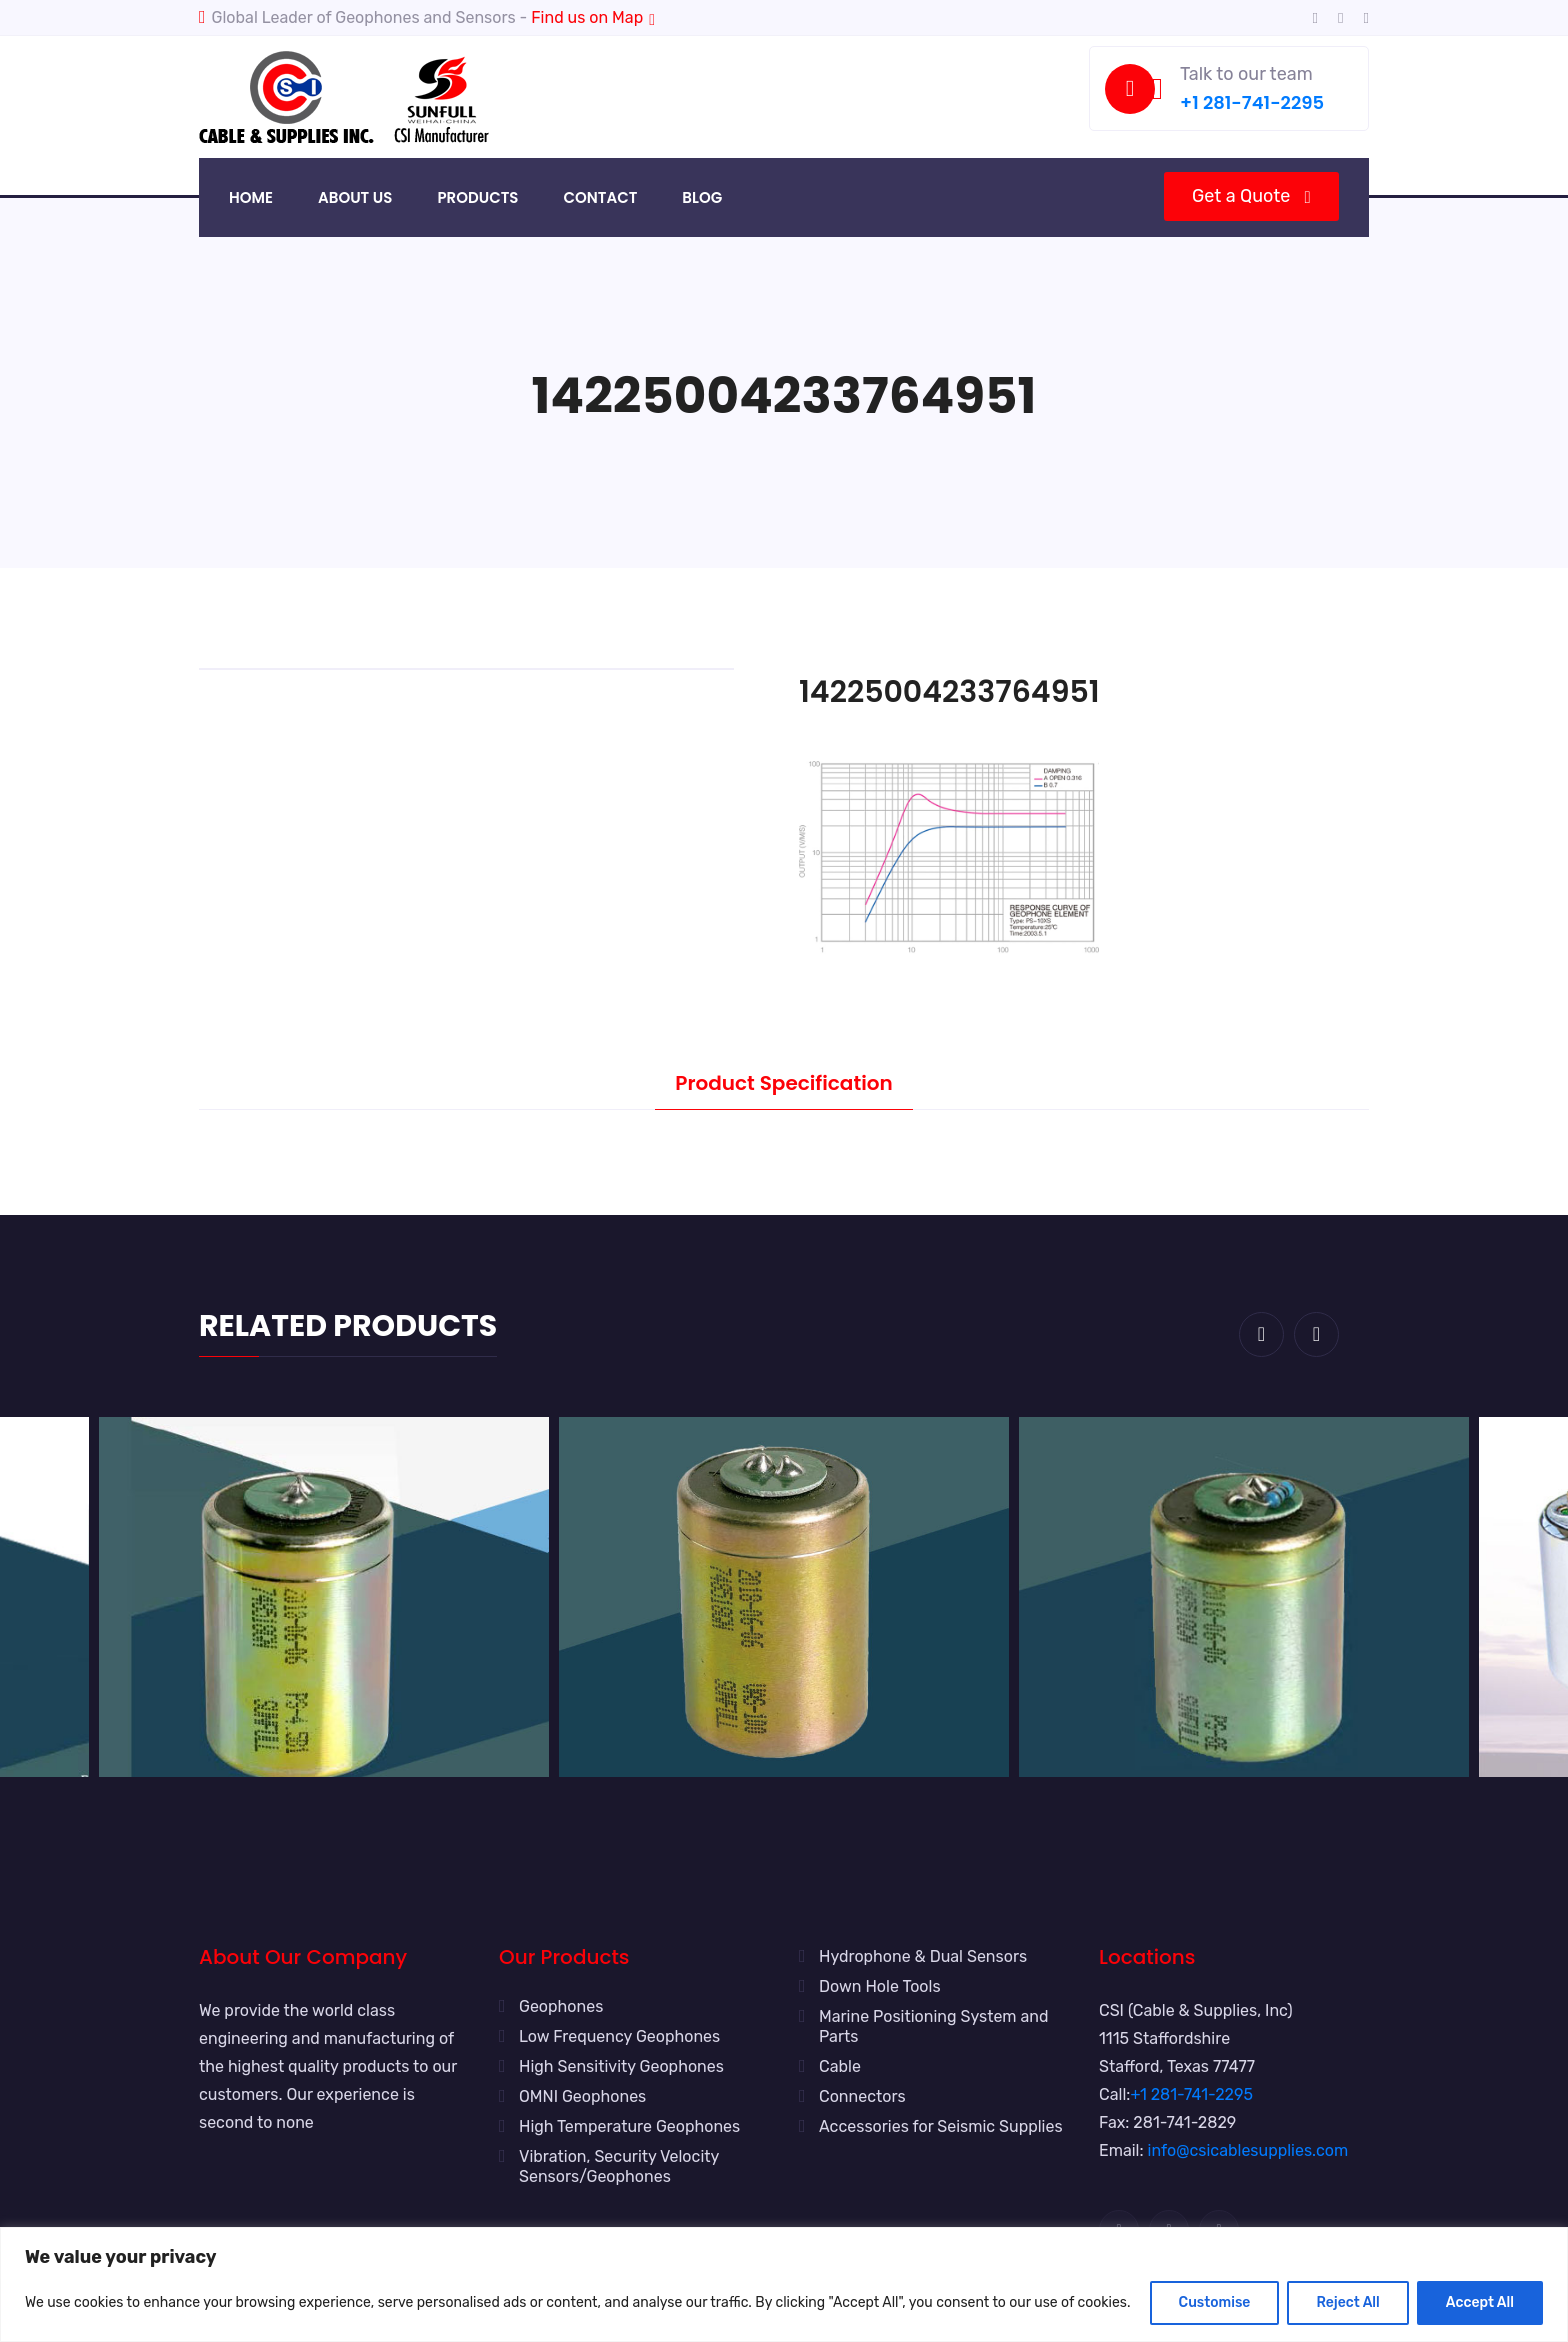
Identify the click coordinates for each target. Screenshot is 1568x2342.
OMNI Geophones (582, 2096)
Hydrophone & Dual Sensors (923, 1956)
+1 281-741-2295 (1252, 102)
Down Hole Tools (880, 1986)
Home (251, 197)
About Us (355, 197)
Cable (840, 2066)
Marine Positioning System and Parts (934, 2026)
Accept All (1480, 2302)
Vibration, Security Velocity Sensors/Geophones (619, 2166)
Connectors (862, 2096)
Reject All (1347, 2302)
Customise (1215, 2302)
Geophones (561, 2006)
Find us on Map (593, 17)
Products (477, 197)
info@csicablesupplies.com (1248, 2150)
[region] (784, 2284)
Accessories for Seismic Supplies (941, 2126)
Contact (600, 197)
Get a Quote (1250, 196)
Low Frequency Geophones (619, 2036)
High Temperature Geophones (629, 2126)
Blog (702, 197)
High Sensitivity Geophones (621, 2066)
